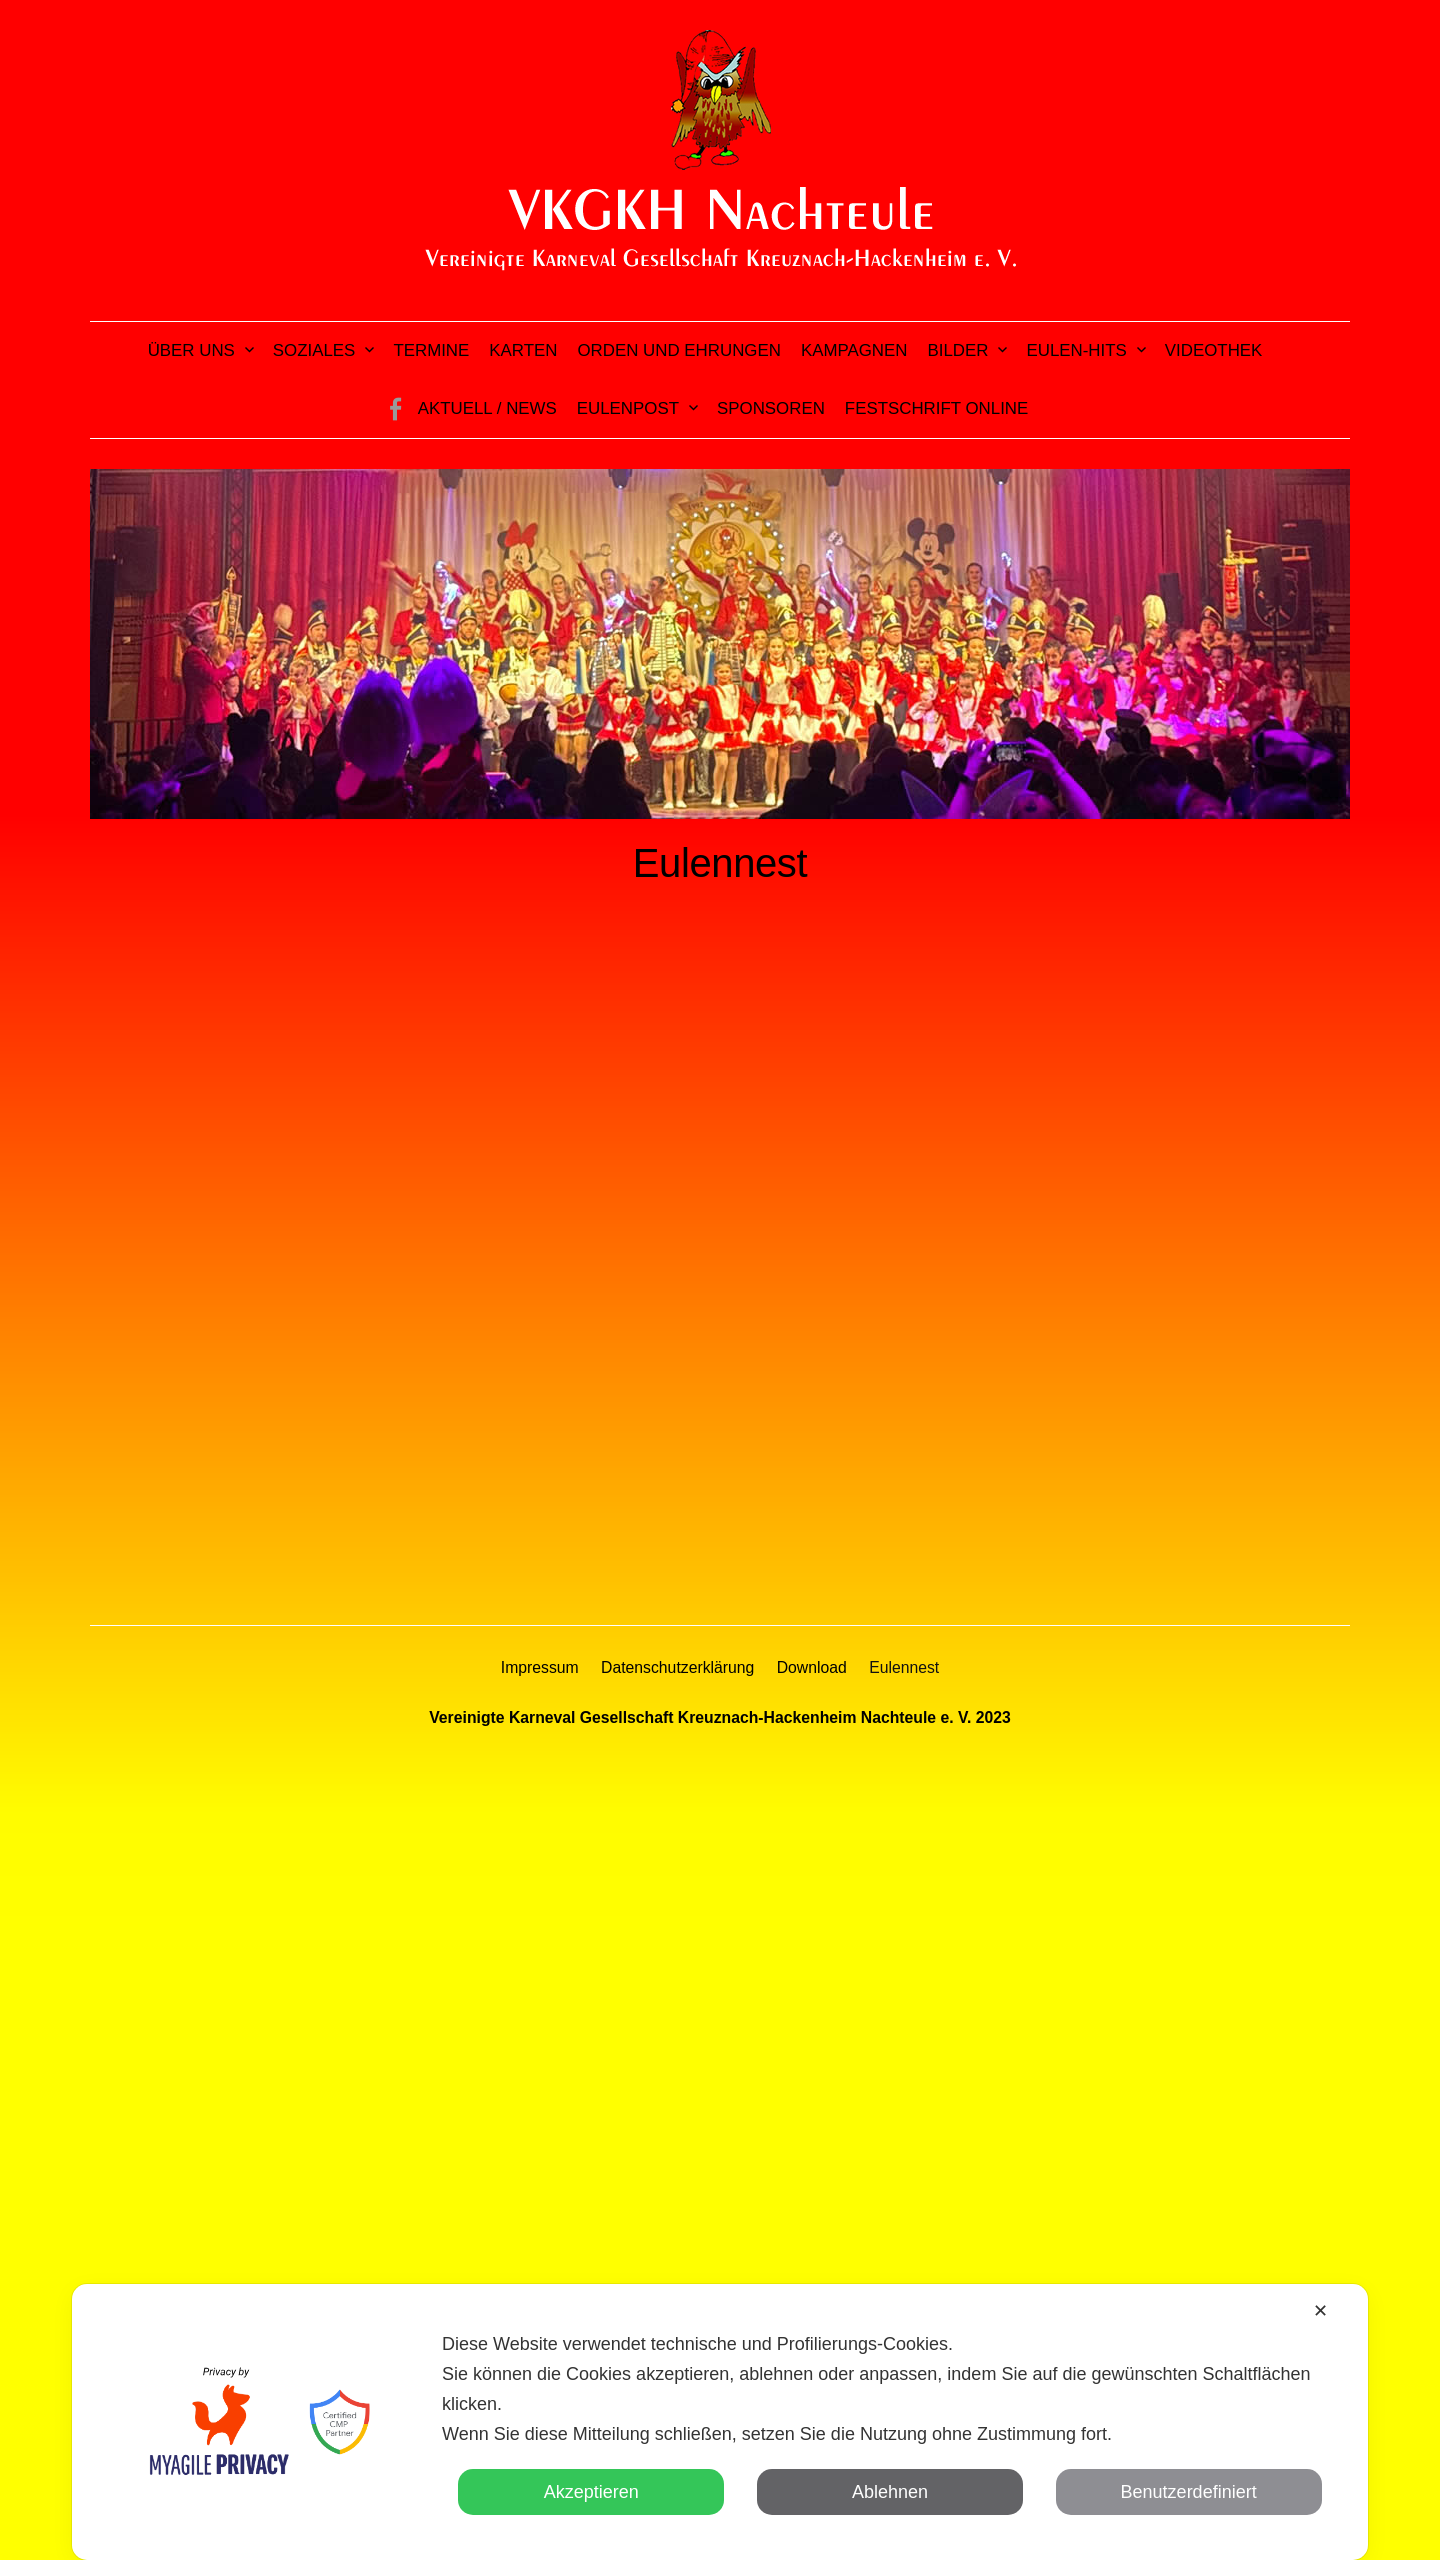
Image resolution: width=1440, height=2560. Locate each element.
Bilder (958, 350)
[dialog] (720, 2422)
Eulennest (904, 1667)
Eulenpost (628, 408)
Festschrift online (936, 408)
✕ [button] (1320, 2311)
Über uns (191, 350)
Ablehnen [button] (890, 2492)
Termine (431, 350)
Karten (523, 350)
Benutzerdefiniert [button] (1189, 2492)
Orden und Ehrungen (678, 350)
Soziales (314, 350)
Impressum (540, 1667)
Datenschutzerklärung (677, 1667)
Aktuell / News (487, 408)
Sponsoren (771, 408)
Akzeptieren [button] (591, 2492)
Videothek (1214, 350)
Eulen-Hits (1076, 350)
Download (812, 1667)
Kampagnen (854, 350)
